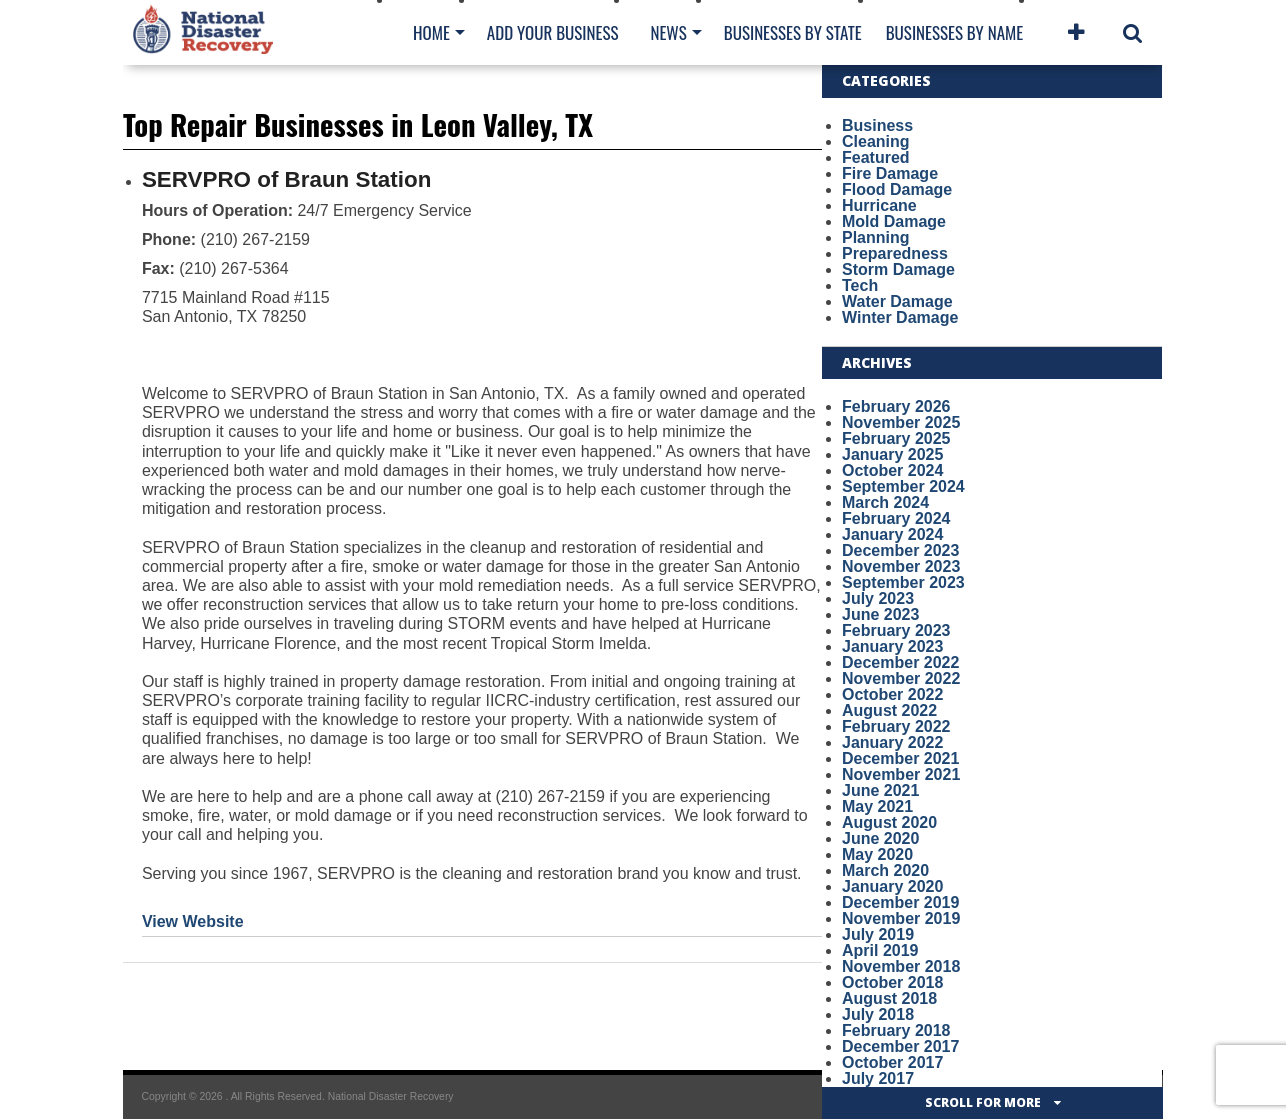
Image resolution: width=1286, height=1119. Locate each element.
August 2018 (889, 998)
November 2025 (901, 422)
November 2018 (901, 966)
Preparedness (895, 253)
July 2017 (878, 1078)
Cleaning (876, 141)
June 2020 (880, 838)
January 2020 (892, 886)
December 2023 (900, 550)
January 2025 (892, 454)
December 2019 (900, 902)
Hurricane (879, 205)
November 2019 (901, 918)
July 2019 (878, 934)
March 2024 (885, 502)
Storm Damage (898, 269)
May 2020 (877, 854)
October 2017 (892, 1062)
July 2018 (878, 1014)
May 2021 (877, 806)
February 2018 (896, 1030)
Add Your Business (553, 32)
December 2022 (900, 662)
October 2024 (892, 470)
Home (431, 32)
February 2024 (896, 518)
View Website (193, 921)
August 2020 (889, 822)
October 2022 (892, 694)
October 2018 (892, 982)
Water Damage (897, 301)
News (668, 32)
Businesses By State (793, 32)
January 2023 (892, 646)
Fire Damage (890, 173)
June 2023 (880, 614)
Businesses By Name (954, 32)
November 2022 (901, 678)
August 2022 (889, 710)
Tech (860, 285)
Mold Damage (894, 221)
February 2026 (896, 406)
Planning (876, 237)
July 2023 (878, 598)
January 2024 (892, 534)
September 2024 (903, 486)
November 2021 (901, 774)
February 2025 (896, 438)
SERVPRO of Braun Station (286, 179)
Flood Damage (897, 189)
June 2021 (880, 790)
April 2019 (880, 950)
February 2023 (896, 630)
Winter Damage (900, 317)
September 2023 (903, 582)
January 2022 (892, 742)
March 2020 (885, 870)
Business (877, 125)
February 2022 (896, 726)
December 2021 (900, 758)
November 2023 (901, 566)
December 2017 (900, 1046)
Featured (876, 157)
